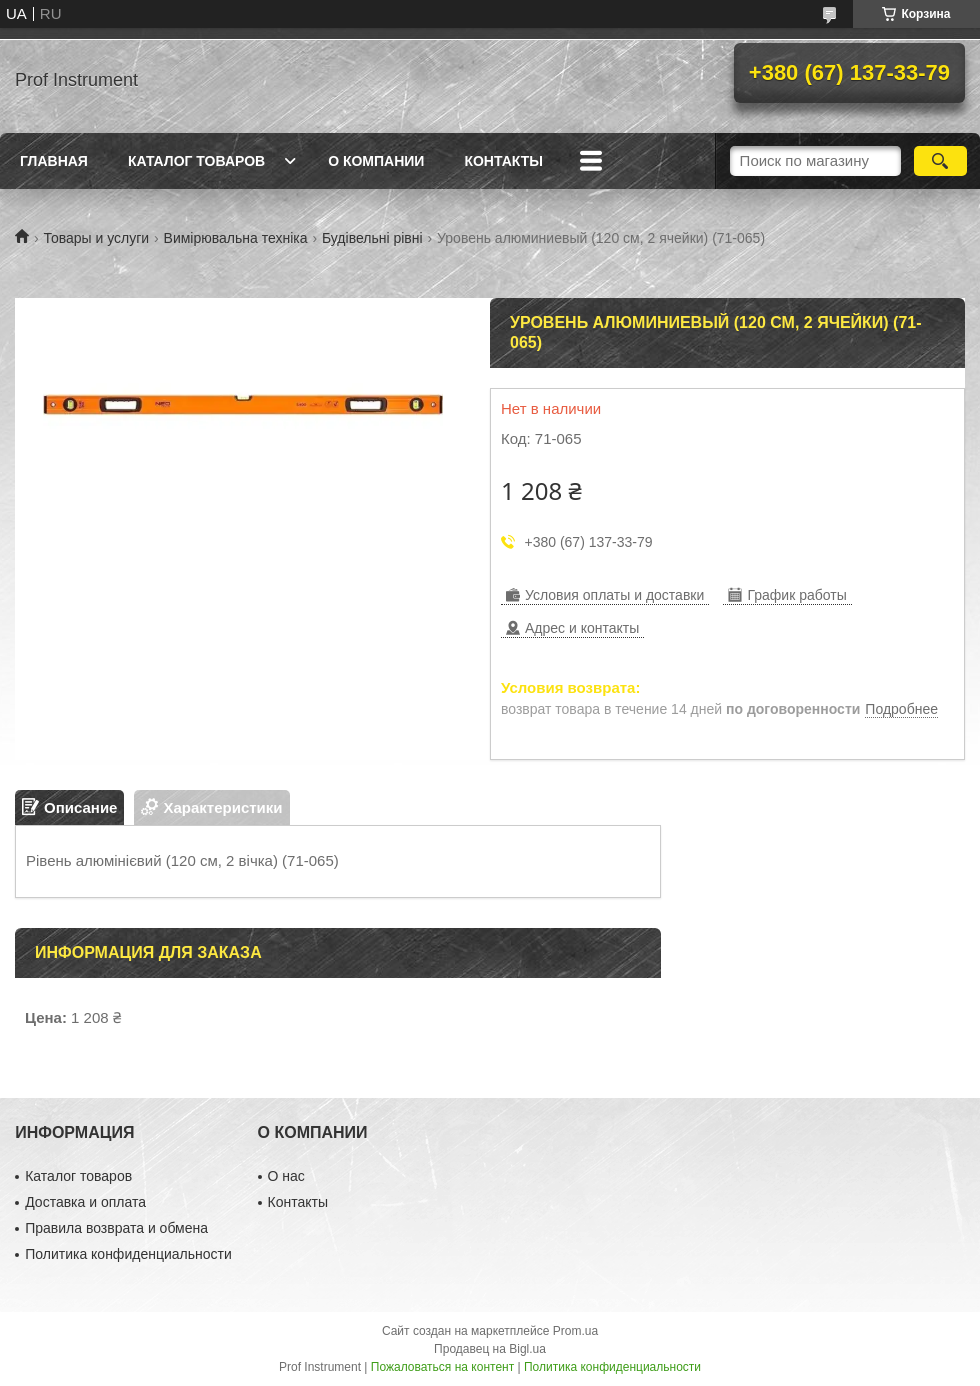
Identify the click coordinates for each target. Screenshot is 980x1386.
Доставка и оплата (85, 1202)
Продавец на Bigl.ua (490, 1349)
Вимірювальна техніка (236, 238)
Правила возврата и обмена (116, 1228)
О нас (286, 1176)
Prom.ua (575, 1331)
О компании (376, 161)
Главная (54, 161)
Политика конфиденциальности (128, 1254)
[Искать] (940, 161)
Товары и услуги (96, 238)
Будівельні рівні (372, 238)
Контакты (503, 161)
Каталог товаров (196, 161)
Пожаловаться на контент (442, 1367)
